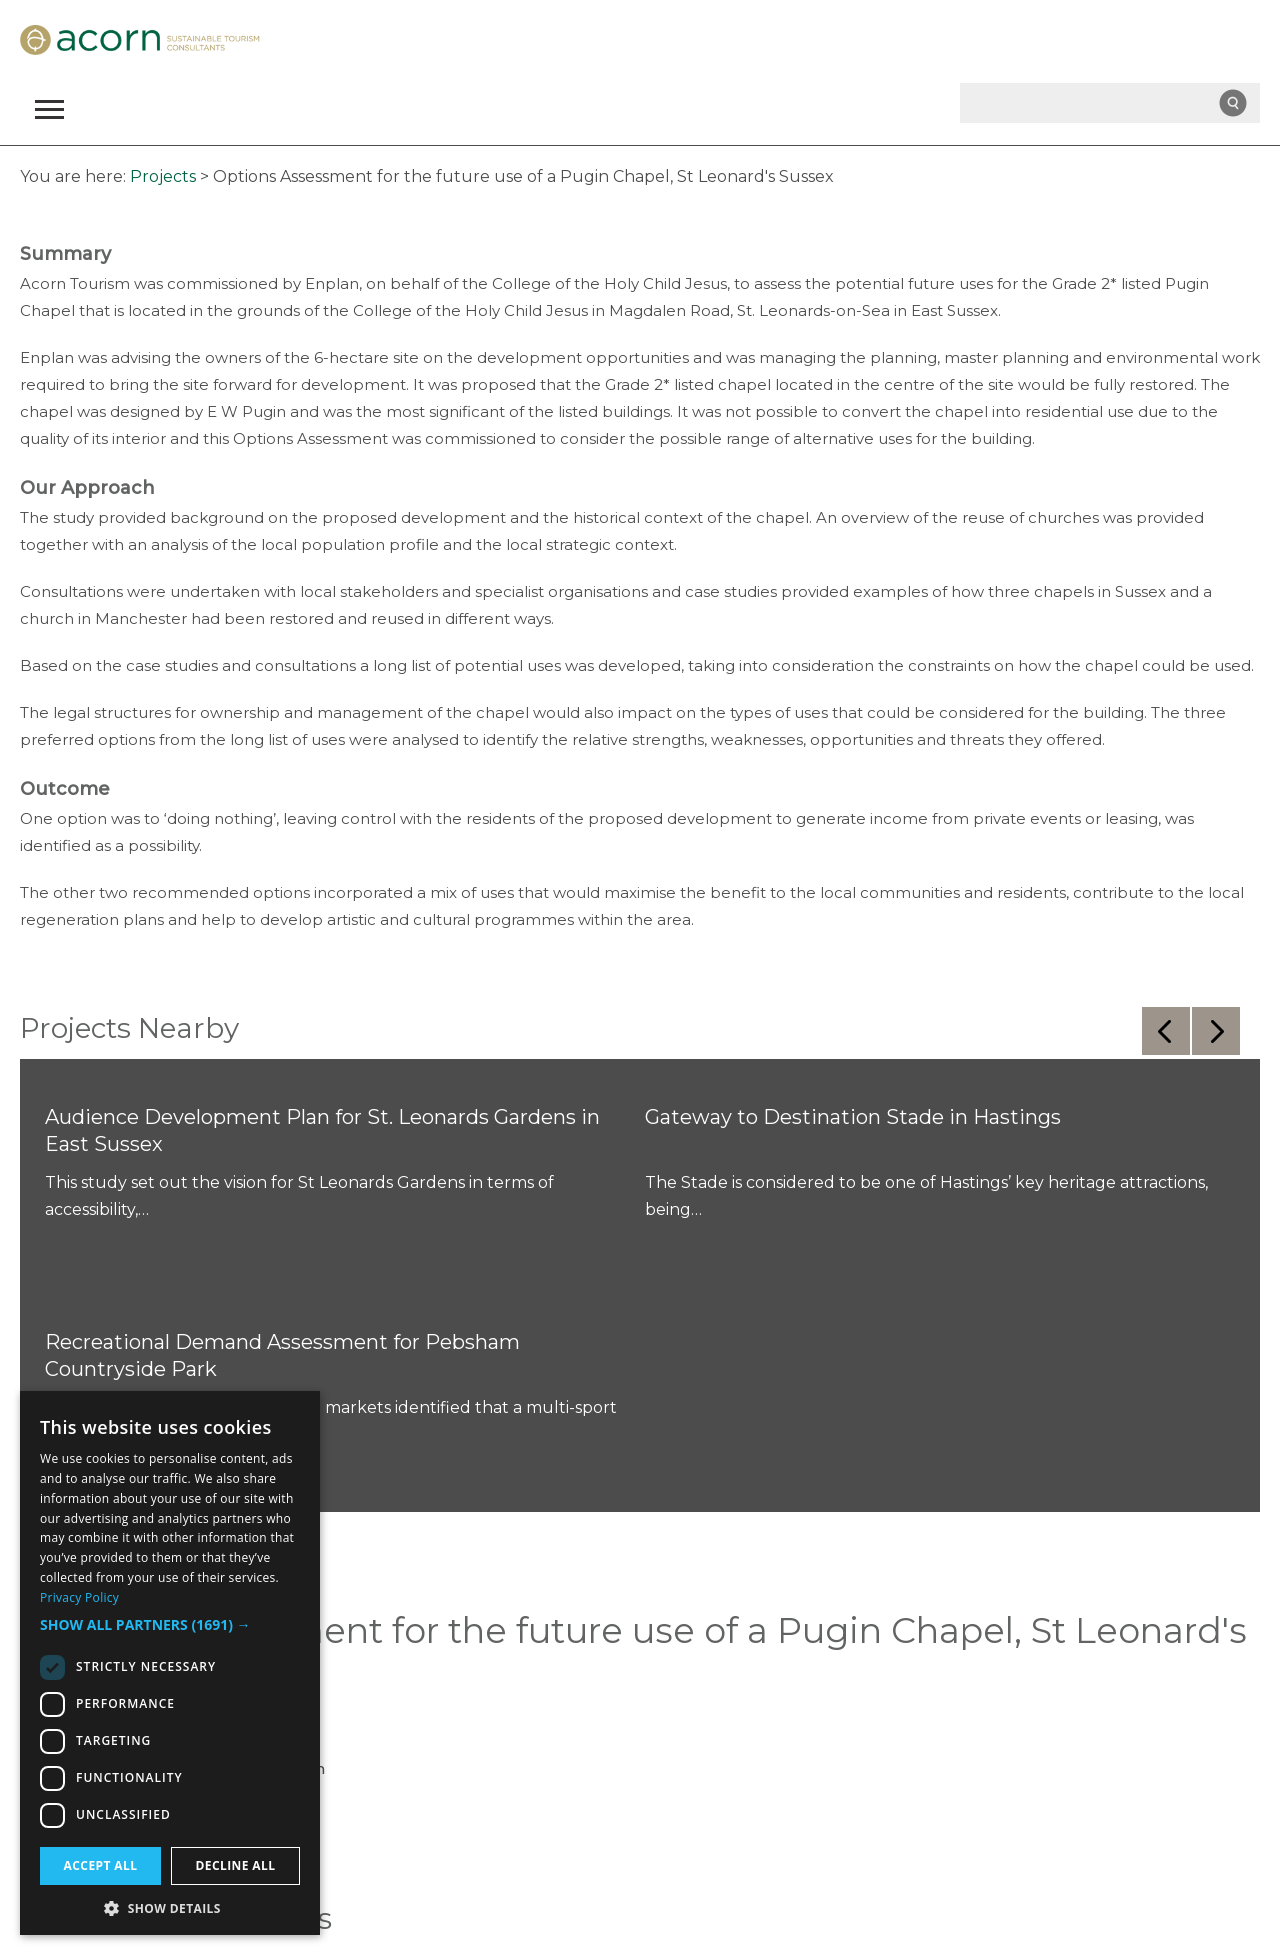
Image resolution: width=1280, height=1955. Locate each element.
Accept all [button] (101, 1865)
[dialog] (170, 1663)
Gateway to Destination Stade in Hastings (853, 1117)
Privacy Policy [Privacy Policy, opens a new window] (79, 1597)
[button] (170, 1625)
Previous (1166, 1031)
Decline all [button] (236, 1865)
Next (1216, 1031)
